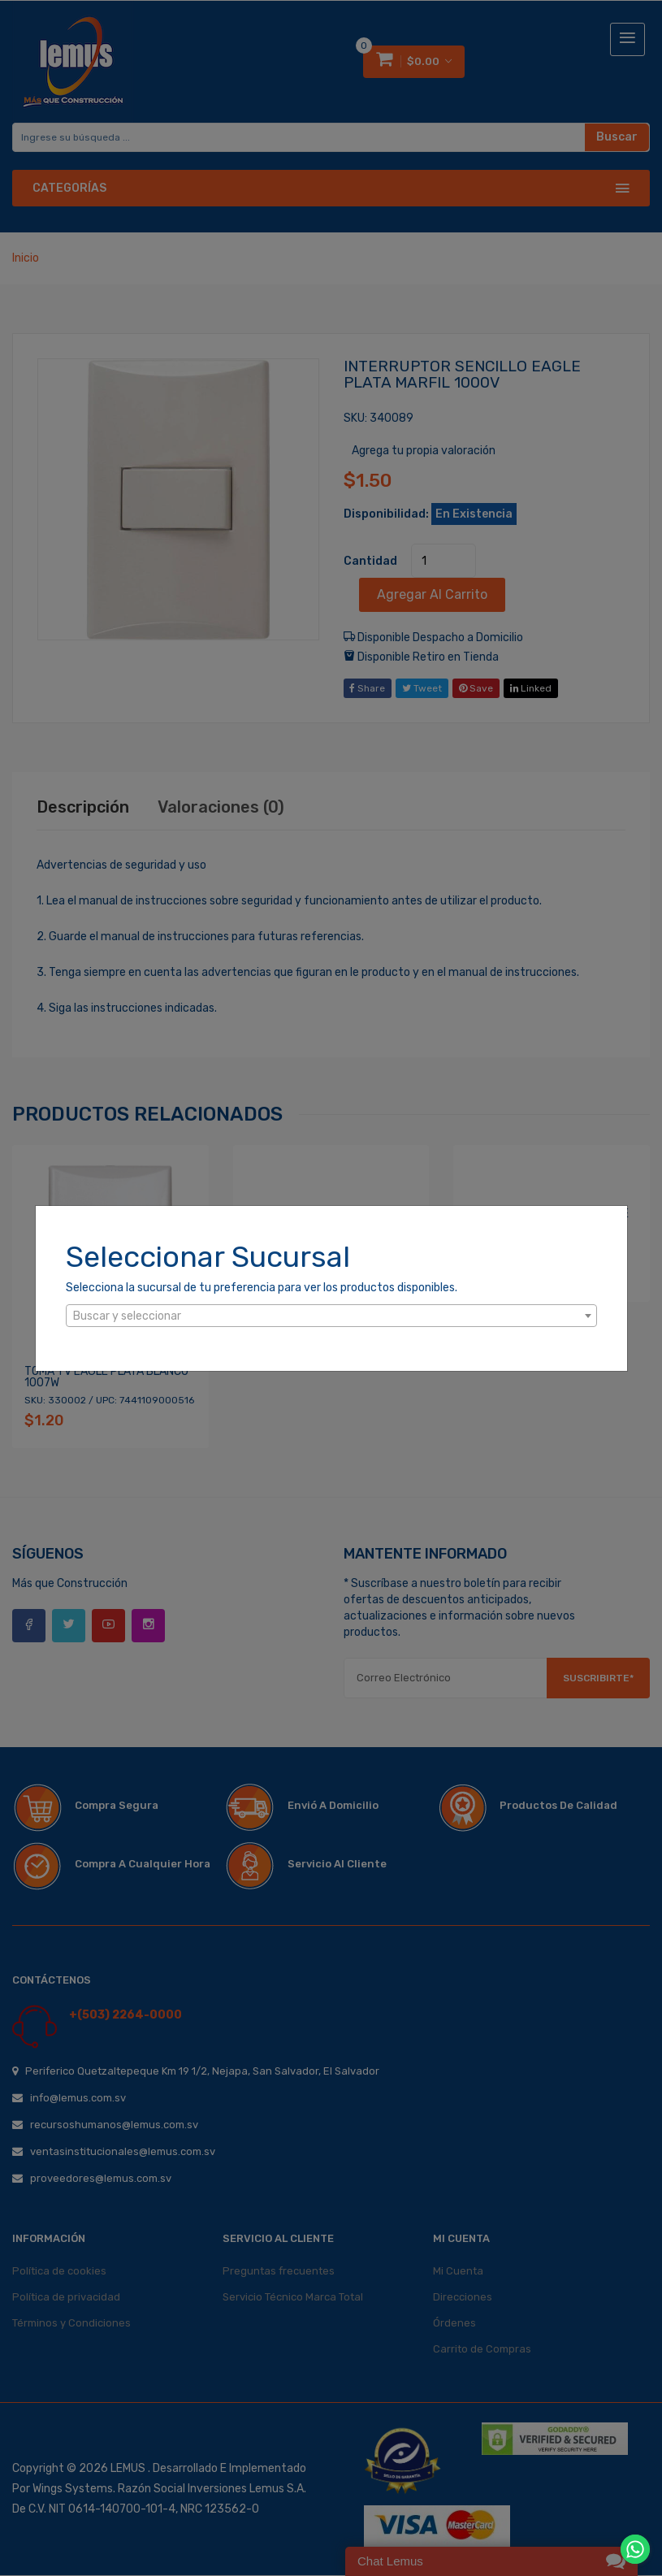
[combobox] (331, 1315)
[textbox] (331, 1316)
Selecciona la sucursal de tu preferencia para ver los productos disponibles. (261, 1288)
